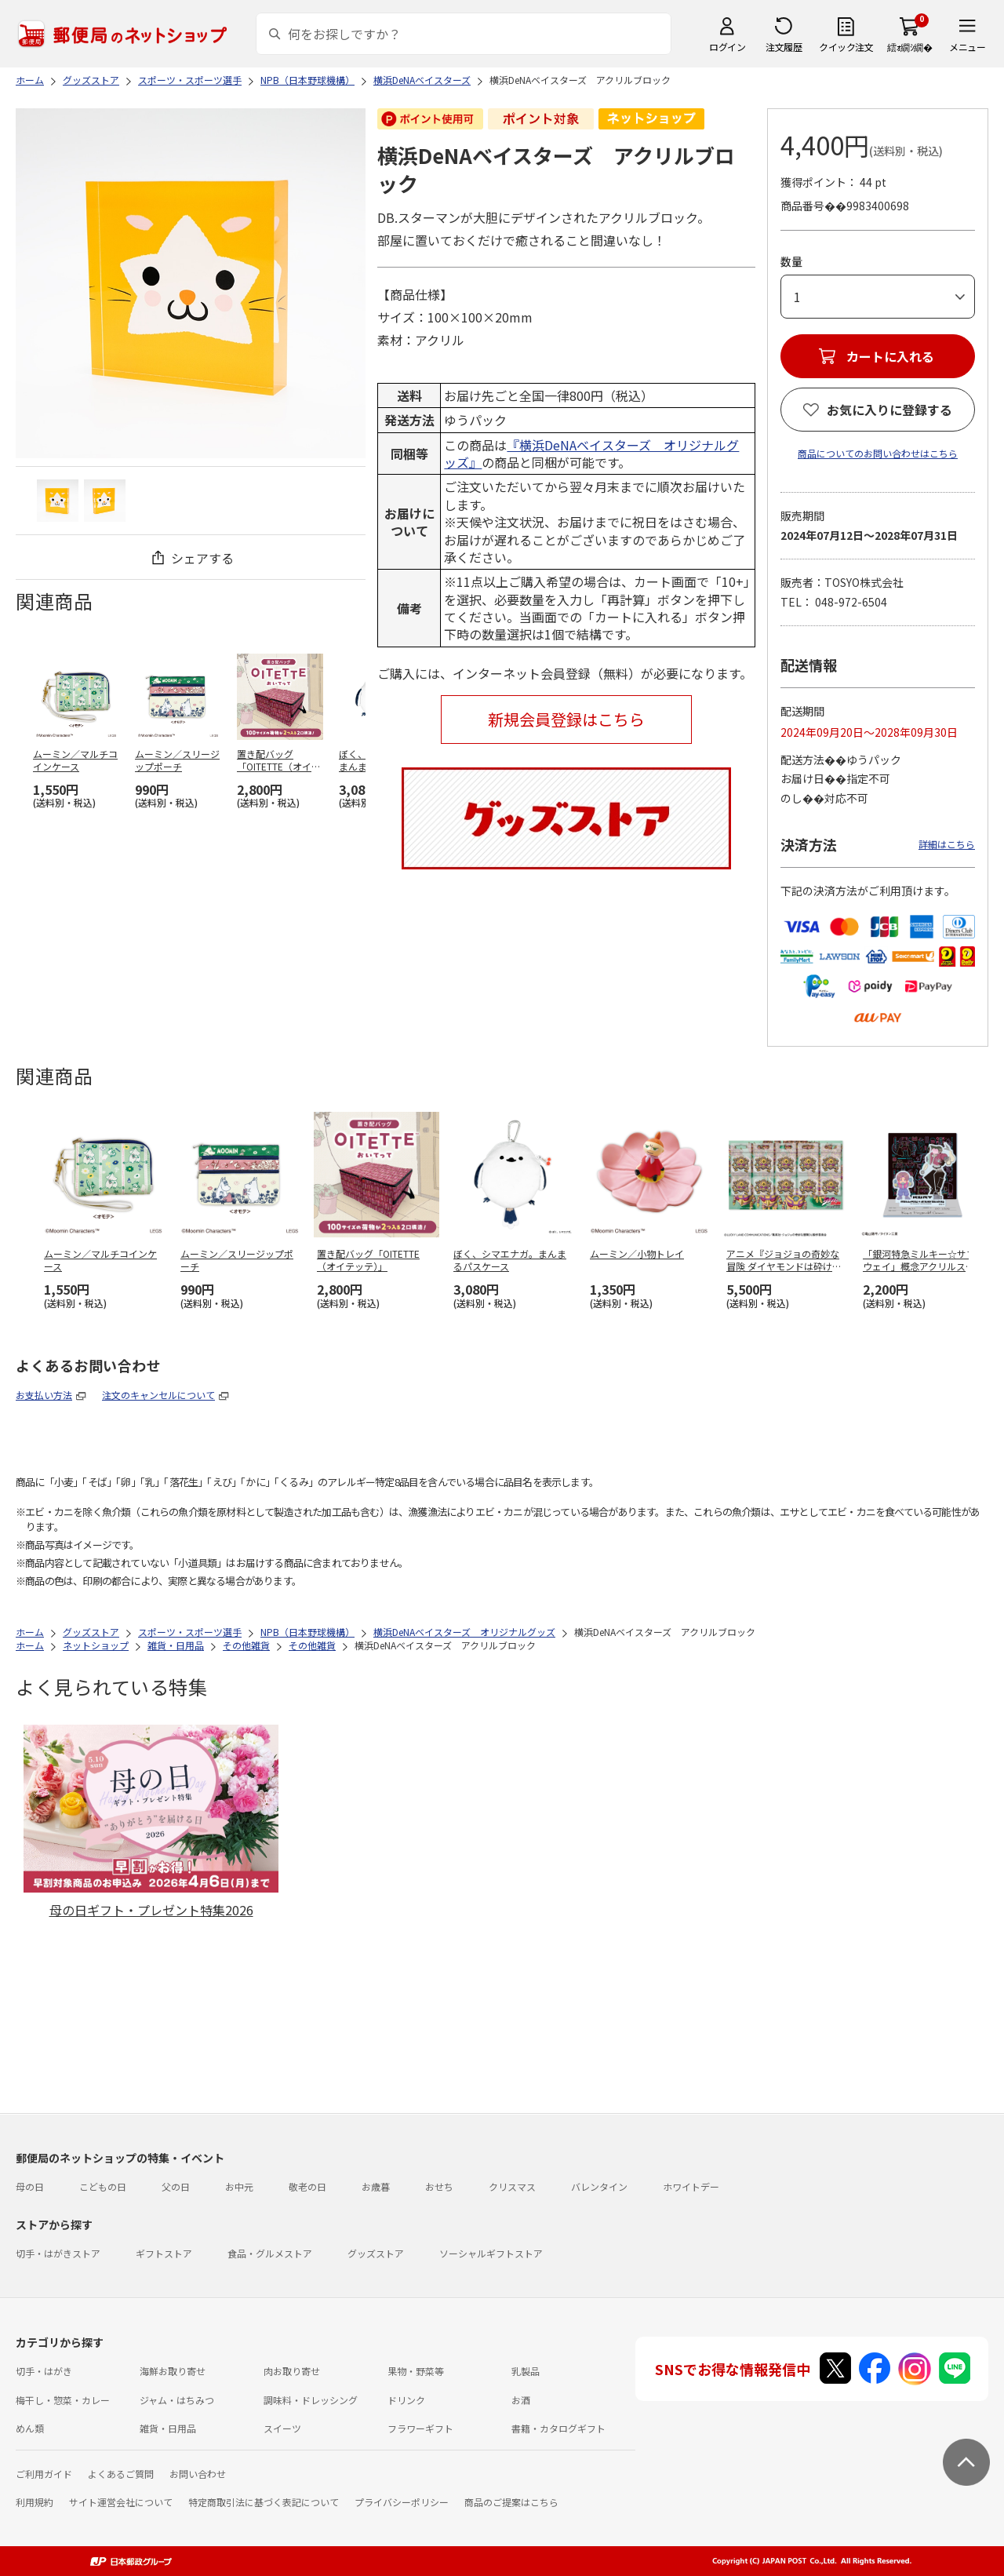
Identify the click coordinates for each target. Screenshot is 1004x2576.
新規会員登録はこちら (566, 719)
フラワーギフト (420, 2428)
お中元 (239, 2186)
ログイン (727, 46)
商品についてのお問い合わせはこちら (878, 453)
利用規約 (34, 2502)
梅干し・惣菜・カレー (63, 2400)
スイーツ (282, 2428)
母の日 (30, 2186)
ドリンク (406, 2400)
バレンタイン (599, 2186)
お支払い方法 (44, 1394)
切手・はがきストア (58, 2253)
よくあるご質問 (121, 2473)
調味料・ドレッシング (311, 2400)
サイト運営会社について (121, 2502)
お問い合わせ (197, 2473)
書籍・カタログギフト (558, 2428)
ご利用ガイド (44, 2473)
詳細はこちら (947, 844)
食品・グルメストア (269, 2253)
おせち (439, 2186)
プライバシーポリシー (402, 2502)
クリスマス (512, 2186)
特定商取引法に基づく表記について (263, 2502)
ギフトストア (164, 2253)
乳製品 (525, 2370)
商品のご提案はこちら (511, 2502)
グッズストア (375, 2253)
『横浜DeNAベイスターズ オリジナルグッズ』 (591, 453)
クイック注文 (846, 46)
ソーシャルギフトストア (491, 2253)
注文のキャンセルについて (158, 1394)
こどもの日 (102, 2186)
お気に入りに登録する (889, 409)
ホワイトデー (691, 2186)
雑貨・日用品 (168, 2428)
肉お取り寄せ (292, 2370)
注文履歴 (784, 46)
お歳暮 (376, 2186)
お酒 (520, 2400)
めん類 (30, 2428)
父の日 (176, 2186)
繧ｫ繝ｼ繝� (909, 46)
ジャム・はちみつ (177, 2400)
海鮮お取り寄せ (173, 2370)
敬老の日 (307, 2186)
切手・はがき (44, 2370)
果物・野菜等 (415, 2370)
